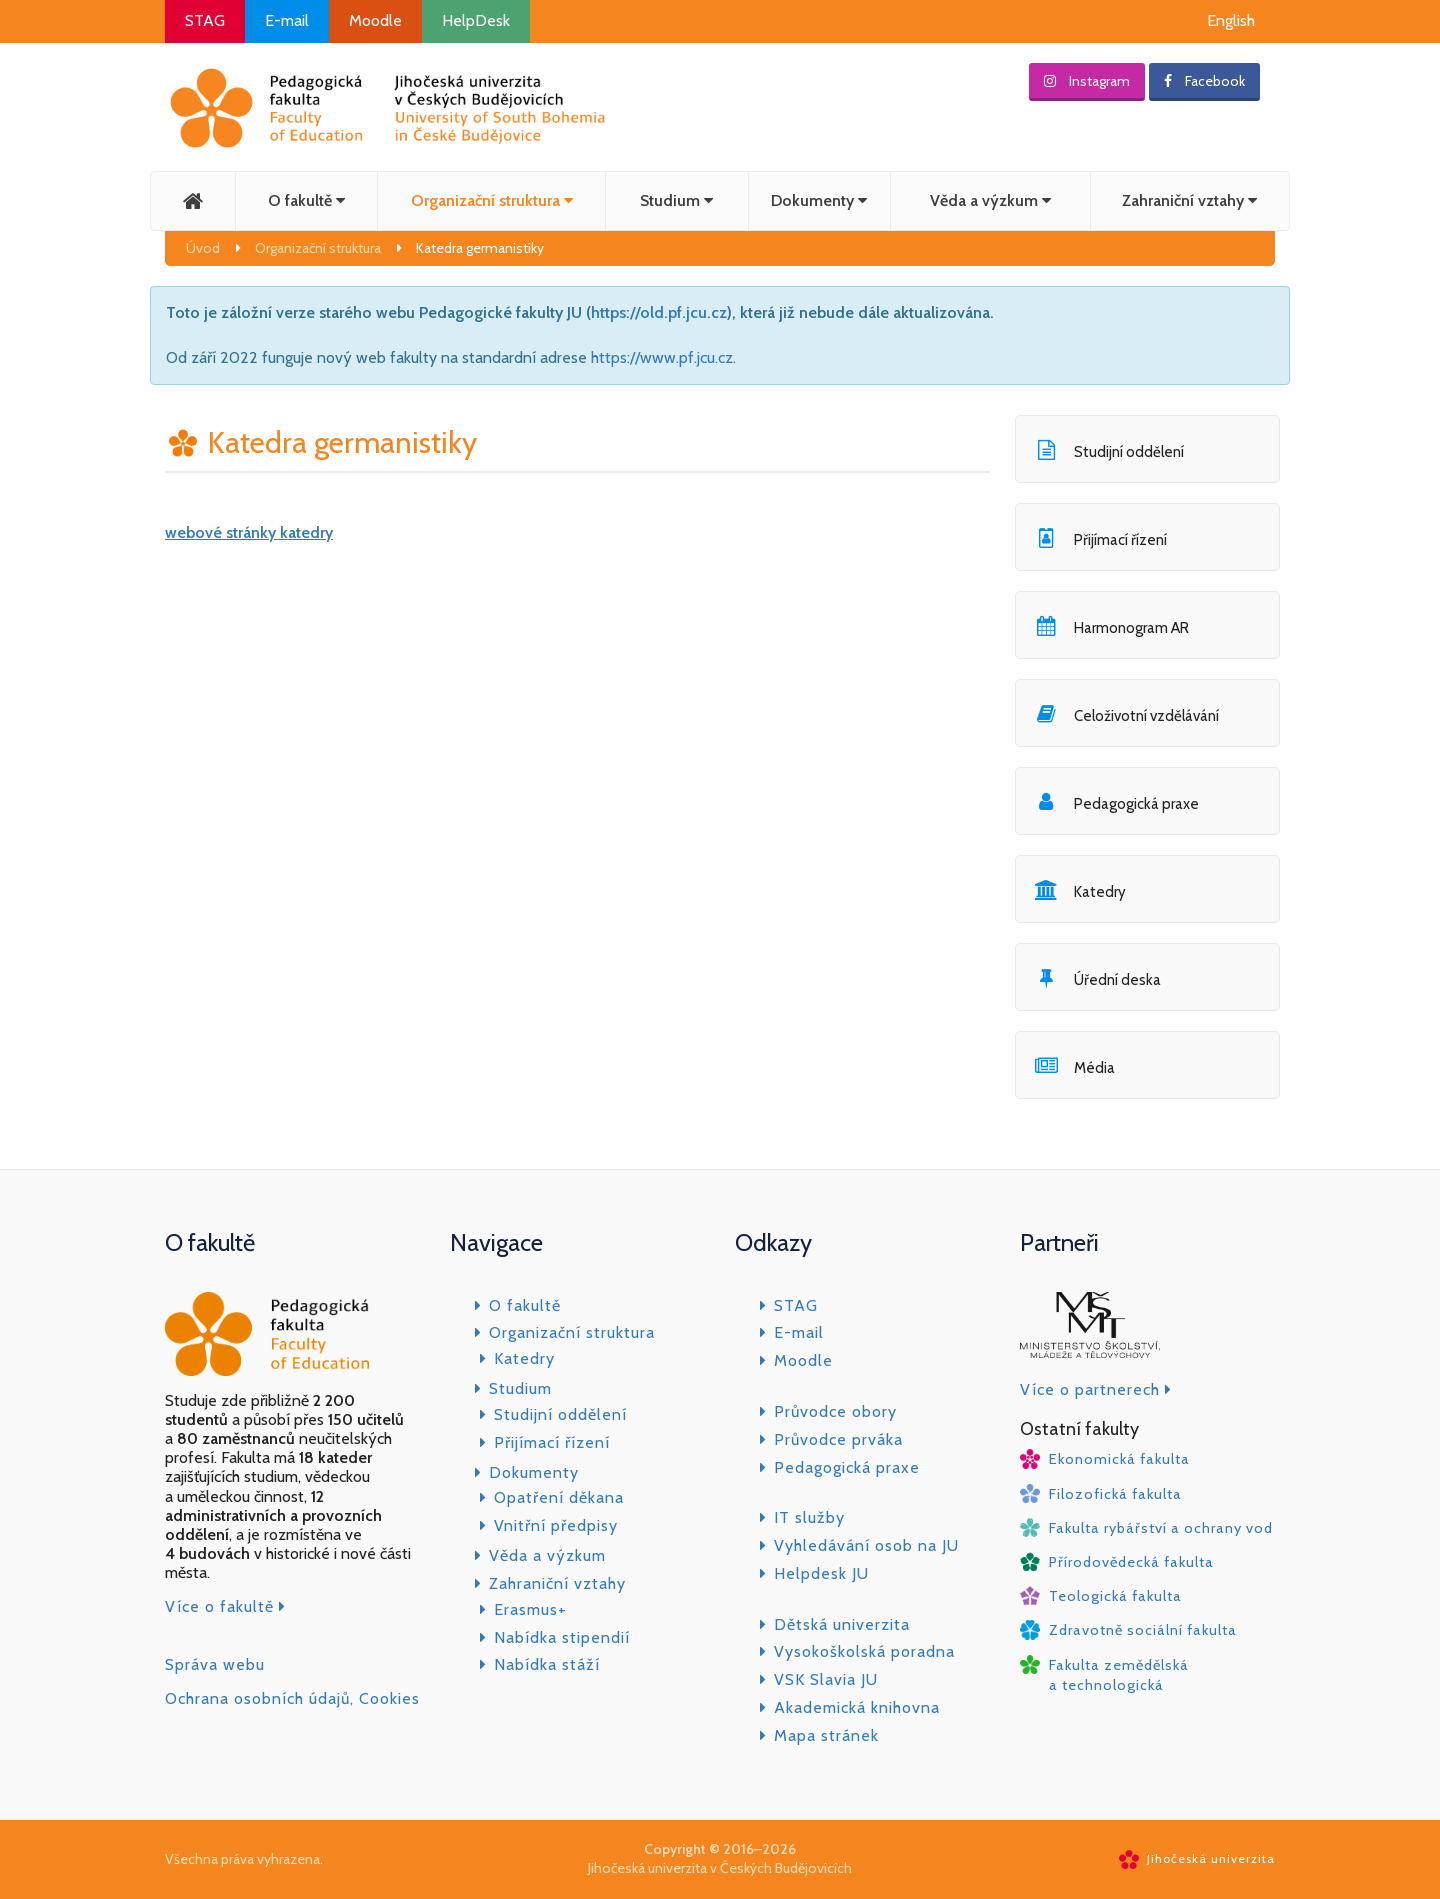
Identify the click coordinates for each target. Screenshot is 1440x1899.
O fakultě (306, 200)
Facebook (1204, 81)
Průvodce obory (835, 1411)
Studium (676, 200)
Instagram (1087, 81)
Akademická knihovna (857, 1707)
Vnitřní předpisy (556, 1525)
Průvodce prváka (838, 1439)
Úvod (203, 248)
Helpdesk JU (821, 1573)
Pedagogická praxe (847, 1467)
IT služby (809, 1517)
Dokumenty (819, 200)
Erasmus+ (530, 1609)
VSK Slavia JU (826, 1679)
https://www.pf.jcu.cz (662, 357)
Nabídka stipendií (562, 1637)
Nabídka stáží (547, 1664)
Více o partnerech (1096, 1389)
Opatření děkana (559, 1497)
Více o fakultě (225, 1606)
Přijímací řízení (552, 1442)
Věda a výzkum (990, 200)
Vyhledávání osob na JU (866, 1545)
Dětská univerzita (842, 1624)
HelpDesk (476, 20)
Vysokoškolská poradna (864, 1651)
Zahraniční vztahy (1189, 200)
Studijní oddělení (560, 1414)
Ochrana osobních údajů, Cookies (292, 1698)
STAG (205, 20)
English (1231, 20)
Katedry (524, 1358)
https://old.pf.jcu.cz (659, 312)
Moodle (375, 20)
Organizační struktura (492, 200)
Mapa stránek (826, 1735)
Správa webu (215, 1664)
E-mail (287, 20)
